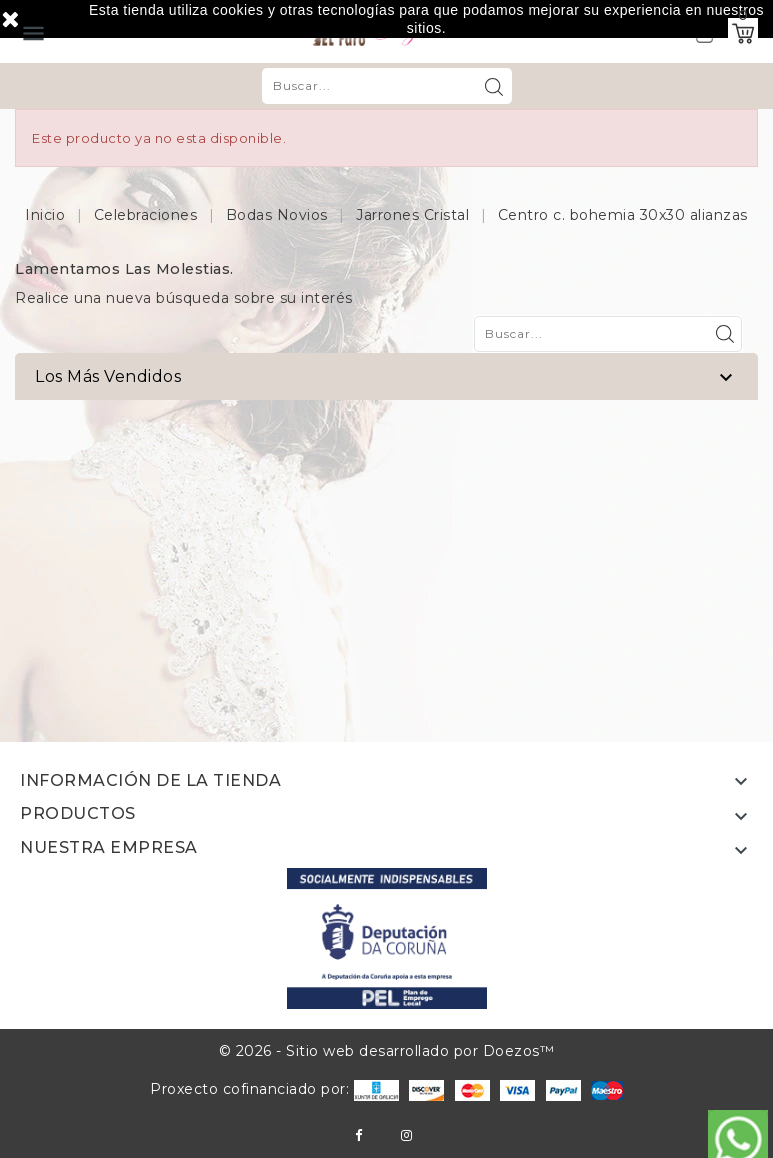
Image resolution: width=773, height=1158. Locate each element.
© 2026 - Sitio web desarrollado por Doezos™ (387, 1051)
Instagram (406, 1135)
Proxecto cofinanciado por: (274, 1089)
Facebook (358, 1135)
